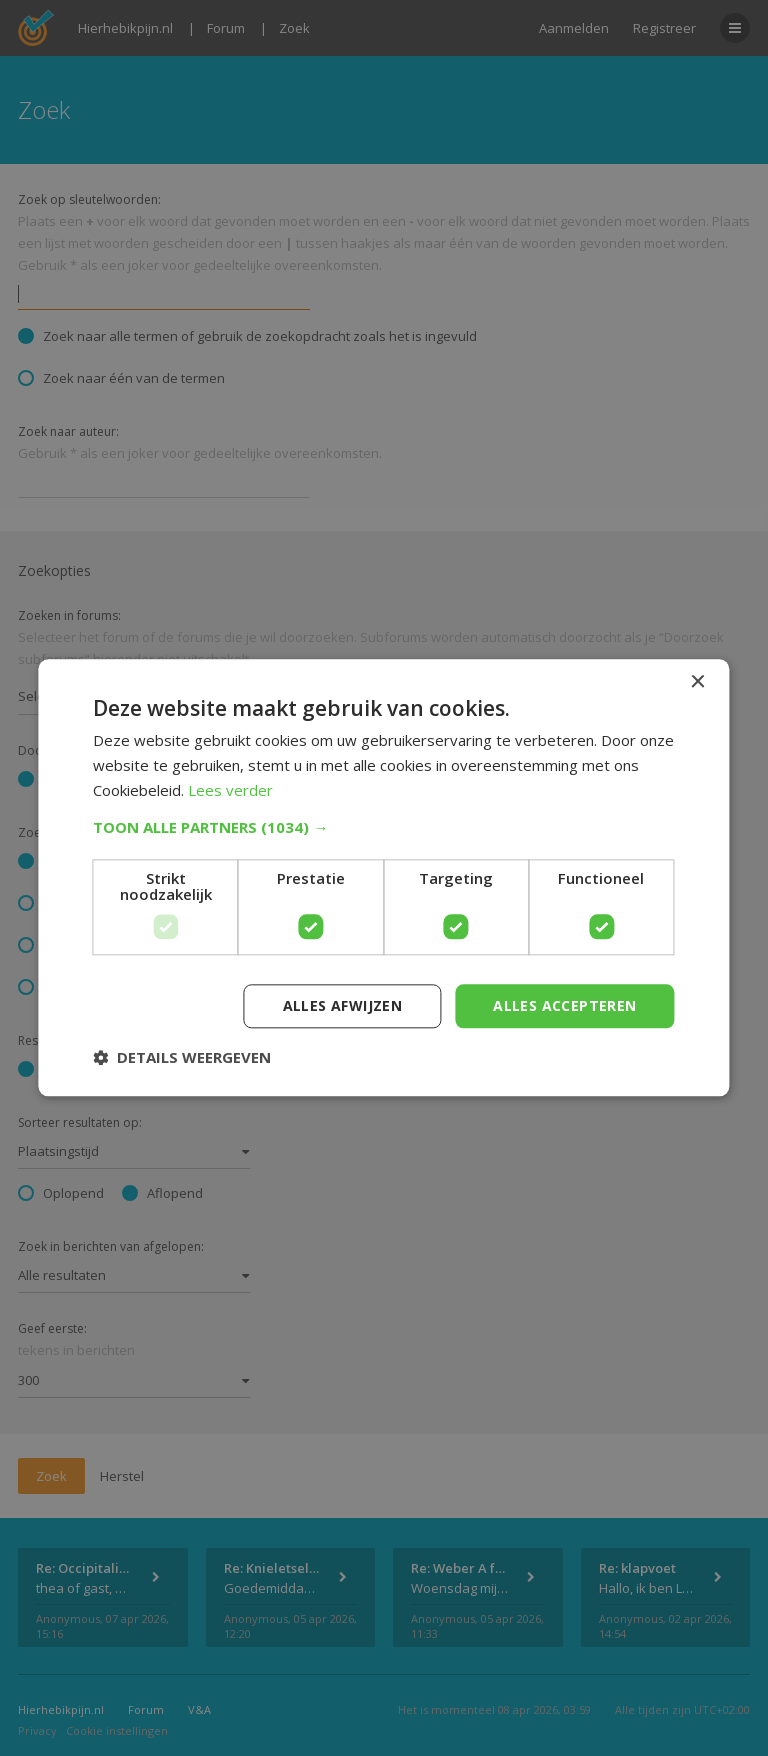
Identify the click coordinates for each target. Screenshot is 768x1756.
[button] (383, 827)
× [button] (697, 682)
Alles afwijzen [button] (343, 1005)
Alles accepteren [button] (564, 1005)
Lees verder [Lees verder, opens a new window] (230, 790)
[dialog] (384, 878)
